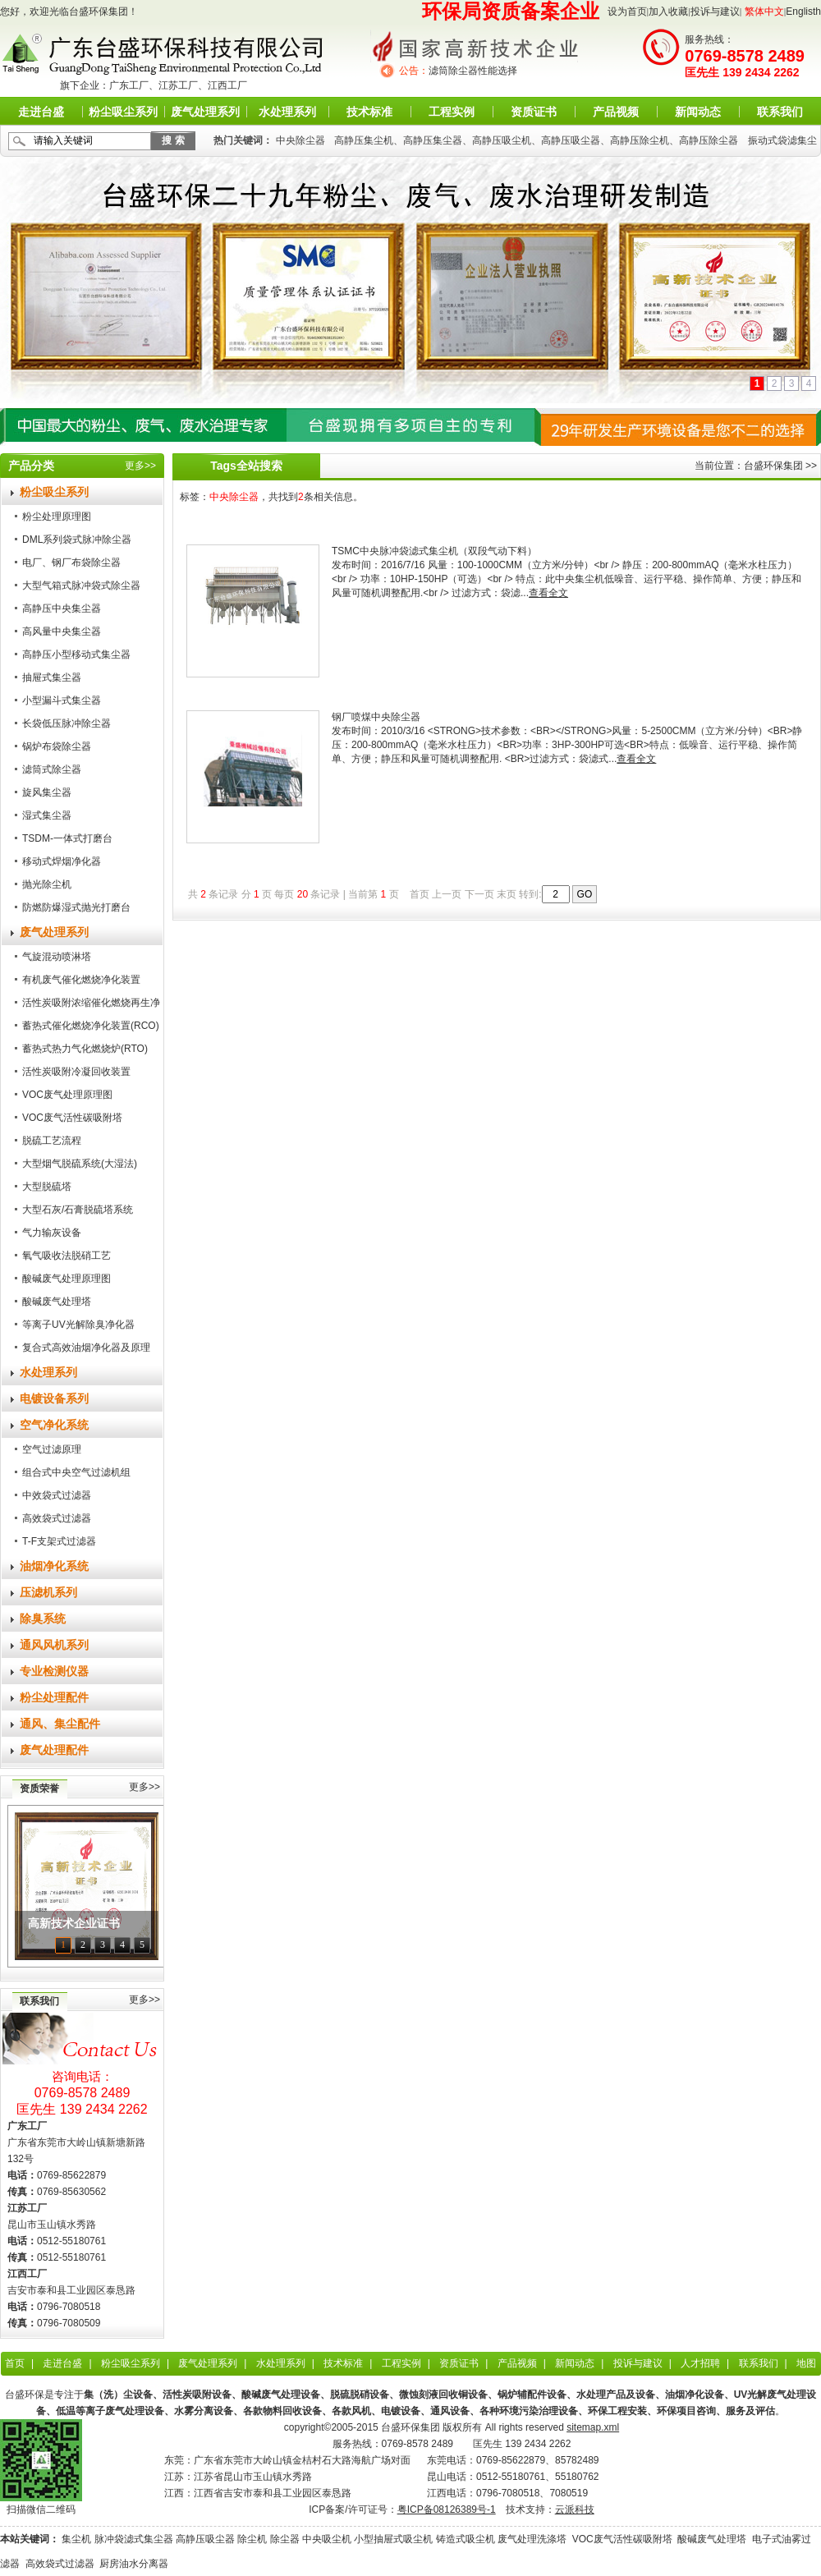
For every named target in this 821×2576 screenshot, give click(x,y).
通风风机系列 (54, 1644)
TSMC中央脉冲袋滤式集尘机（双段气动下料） (434, 551)
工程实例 (452, 111)
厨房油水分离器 (133, 2563)
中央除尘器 (300, 140)
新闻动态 (698, 111)
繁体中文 (764, 11)
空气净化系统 (54, 1424)
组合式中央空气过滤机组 (76, 1472)
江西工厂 (227, 85)
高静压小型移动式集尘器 (76, 654)
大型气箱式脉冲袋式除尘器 (81, 585)
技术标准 (369, 111)
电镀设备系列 (54, 1398)
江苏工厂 (178, 85)
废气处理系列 (205, 111)
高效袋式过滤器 (56, 1518)
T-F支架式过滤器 (59, 1541)
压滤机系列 (48, 1592)
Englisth (803, 11)
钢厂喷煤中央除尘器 (376, 717)
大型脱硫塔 (46, 1186)
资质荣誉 (39, 1788)
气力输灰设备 (51, 1232)
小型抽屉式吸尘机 (393, 2539)
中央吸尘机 (326, 2539)
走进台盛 (41, 111)
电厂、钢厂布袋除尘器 (71, 562)
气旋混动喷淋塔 (56, 956)
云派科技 (574, 2509)
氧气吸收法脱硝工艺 (66, 1255)
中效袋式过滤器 (56, 1495)
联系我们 (780, 111)
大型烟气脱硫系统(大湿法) (79, 1163)
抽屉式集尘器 (51, 677)
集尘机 (76, 2539)
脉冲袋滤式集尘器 (133, 2539)
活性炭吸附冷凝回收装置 (76, 1071)
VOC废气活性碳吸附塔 (72, 1117)
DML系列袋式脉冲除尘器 (76, 539)
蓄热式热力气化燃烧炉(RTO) (85, 1048)
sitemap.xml (592, 2427)
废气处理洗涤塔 (532, 2539)
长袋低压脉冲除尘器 (66, 723)
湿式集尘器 (46, 815)
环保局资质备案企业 (510, 11)
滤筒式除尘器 (51, 769)
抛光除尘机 (46, 884)
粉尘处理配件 (54, 1697)
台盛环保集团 (773, 465)
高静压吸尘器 (205, 2539)
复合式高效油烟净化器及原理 (86, 1347)
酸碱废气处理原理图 (66, 1278)
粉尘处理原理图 (56, 516)
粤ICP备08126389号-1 (446, 2509)
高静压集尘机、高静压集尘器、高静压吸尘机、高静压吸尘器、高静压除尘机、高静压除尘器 (536, 140)
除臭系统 (43, 1618)
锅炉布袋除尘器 (56, 746)
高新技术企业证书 (74, 1923)
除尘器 (285, 2539)
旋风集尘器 (46, 792)
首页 (15, 2363)
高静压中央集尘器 (61, 608)
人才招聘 (700, 2363)
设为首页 (627, 11)
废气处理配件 (54, 1749)
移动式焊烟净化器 (61, 861)
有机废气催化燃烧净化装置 (81, 979)
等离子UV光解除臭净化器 (78, 1324)
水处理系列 (287, 111)
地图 (806, 2363)
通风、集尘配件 (60, 1723)
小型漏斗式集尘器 (61, 700)
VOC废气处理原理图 (67, 1094)
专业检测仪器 (54, 1671)
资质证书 (534, 111)
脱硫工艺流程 (51, 1140)
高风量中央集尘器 (61, 631)
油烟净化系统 (54, 1566)
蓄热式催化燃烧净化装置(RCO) (90, 1025)
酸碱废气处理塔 (56, 1301)
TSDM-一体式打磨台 (67, 838)
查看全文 (548, 593)
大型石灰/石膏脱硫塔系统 (77, 1209)
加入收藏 (668, 11)
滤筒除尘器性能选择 (473, 70)
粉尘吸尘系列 (123, 111)
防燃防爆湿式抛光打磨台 (76, 907)
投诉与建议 (715, 11)
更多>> (140, 465)
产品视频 (616, 111)
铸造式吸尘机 (465, 2539)
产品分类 (31, 465)
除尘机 (252, 2539)
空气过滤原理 (51, 1449)
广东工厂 (129, 85)
